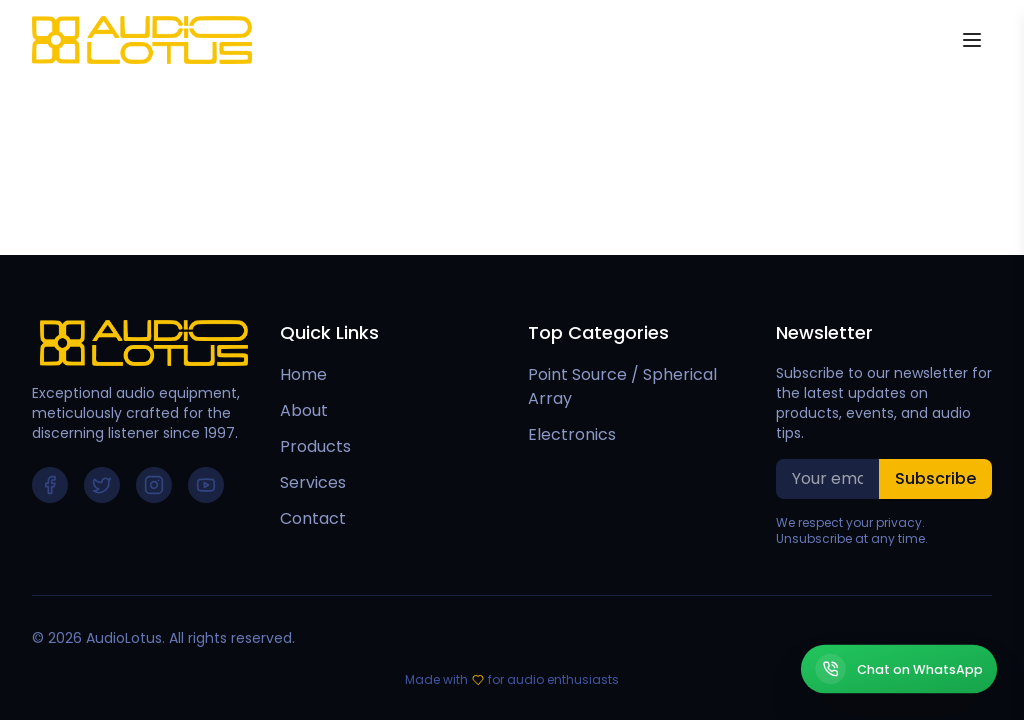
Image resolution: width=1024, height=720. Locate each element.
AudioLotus (124, 638)
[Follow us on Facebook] (50, 485)
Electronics (572, 434)
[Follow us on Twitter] (102, 485)
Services (313, 482)
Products (315, 446)
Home (303, 374)
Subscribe (935, 478)
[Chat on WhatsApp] (899, 669)
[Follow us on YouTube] (206, 485)
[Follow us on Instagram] (154, 485)
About (304, 410)
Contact (313, 518)
